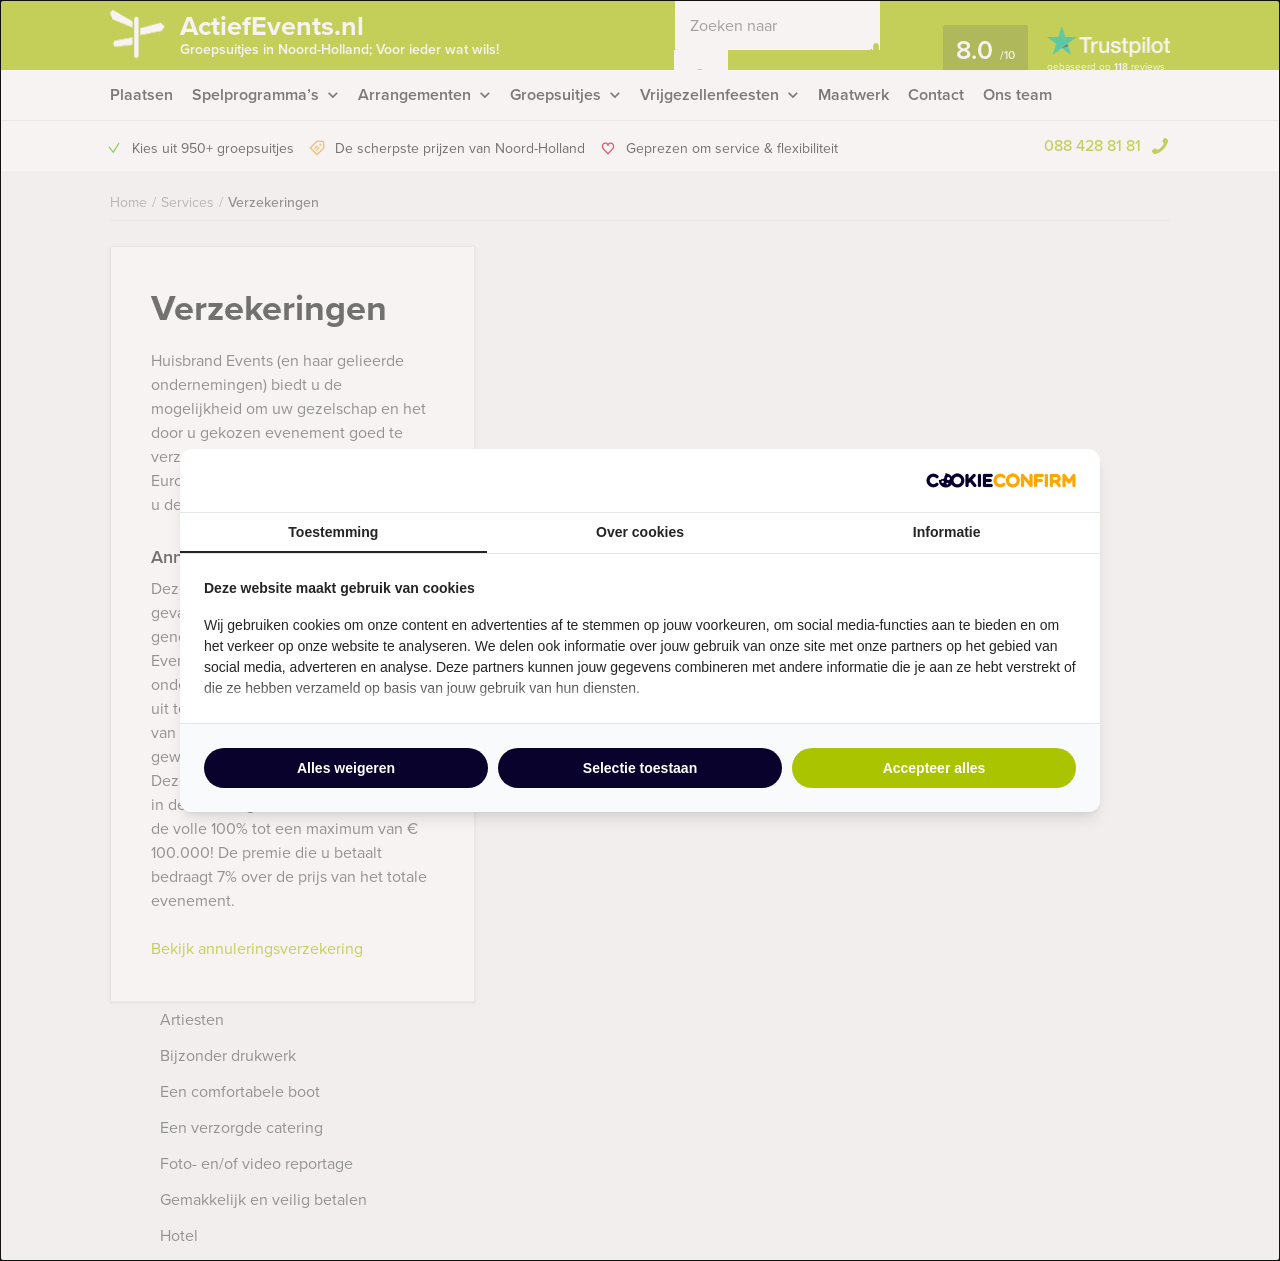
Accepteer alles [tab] (934, 768)
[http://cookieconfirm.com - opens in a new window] (1001, 480)
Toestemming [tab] (333, 532)
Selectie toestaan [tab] (640, 768)
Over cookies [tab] (640, 532)
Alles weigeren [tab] (346, 768)
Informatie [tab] (947, 532)
